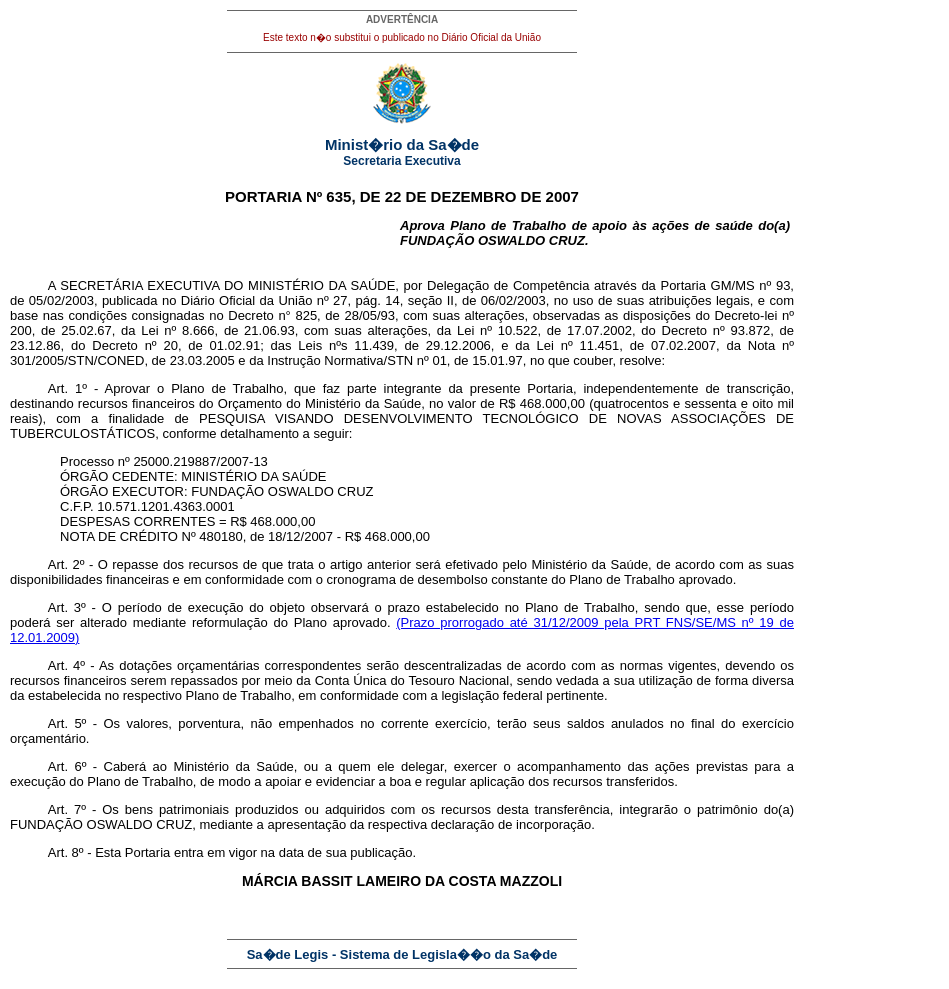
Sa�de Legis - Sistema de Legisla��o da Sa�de (402, 954)
